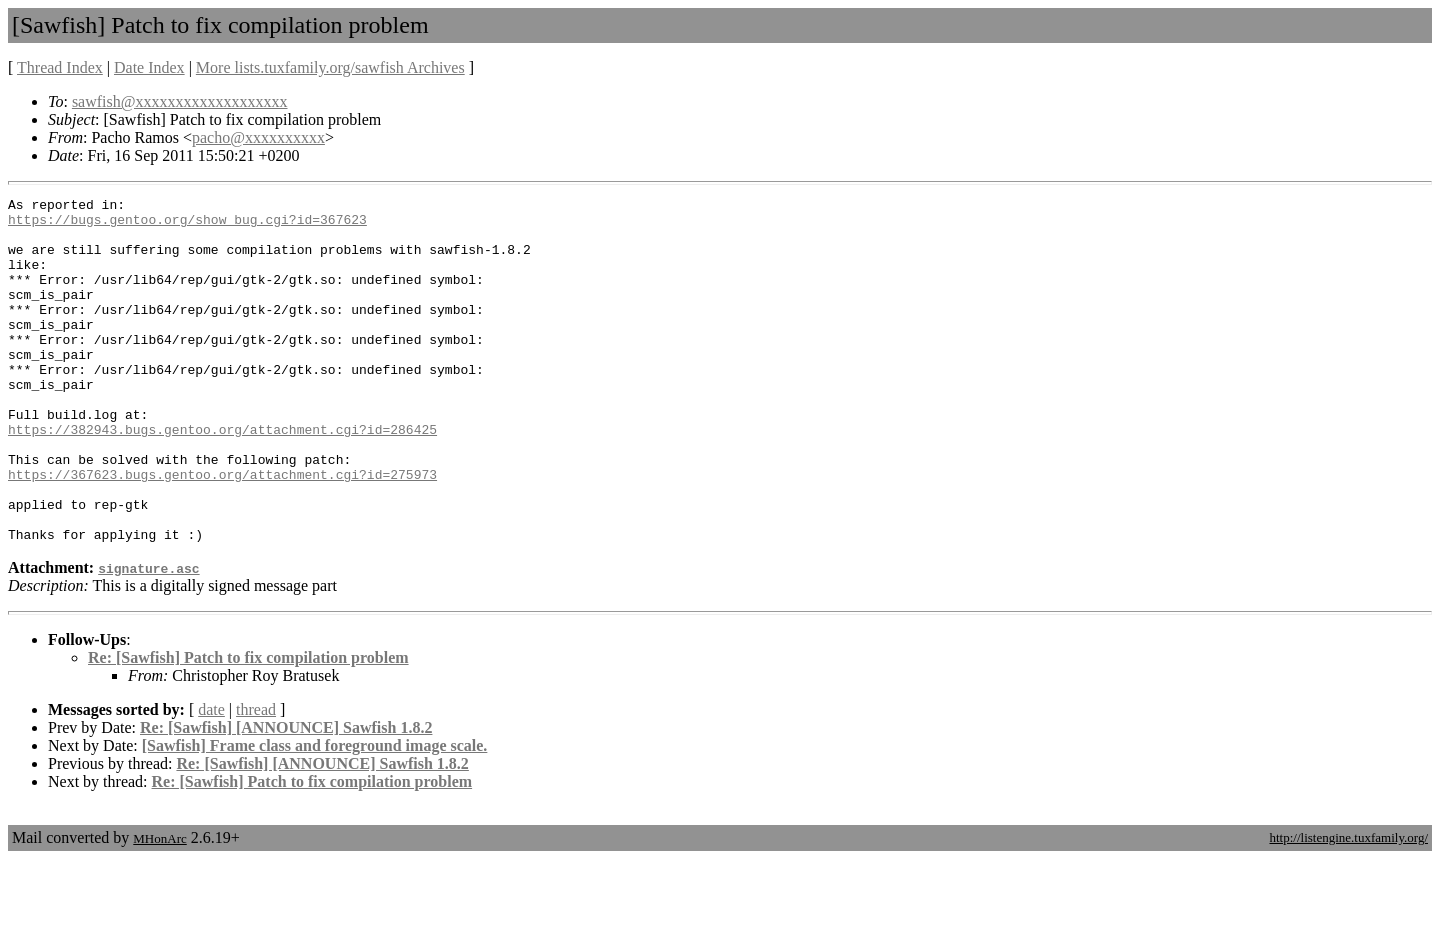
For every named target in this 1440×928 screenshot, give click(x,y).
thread (256, 778)
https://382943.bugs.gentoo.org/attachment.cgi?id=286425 (222, 477)
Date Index (149, 67)
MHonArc (159, 907)
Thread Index (60, 67)
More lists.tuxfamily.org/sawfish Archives (330, 67)
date (211, 778)
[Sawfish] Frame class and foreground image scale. (315, 814)
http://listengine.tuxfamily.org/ (1348, 906)
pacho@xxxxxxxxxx (258, 137)
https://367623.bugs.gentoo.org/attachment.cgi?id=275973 (222, 531)
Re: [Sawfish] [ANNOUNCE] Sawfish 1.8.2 (286, 796)
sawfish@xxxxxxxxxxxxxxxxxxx (180, 101)
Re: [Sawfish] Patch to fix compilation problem (248, 726)
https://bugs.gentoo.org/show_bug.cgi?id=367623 (187, 225)
